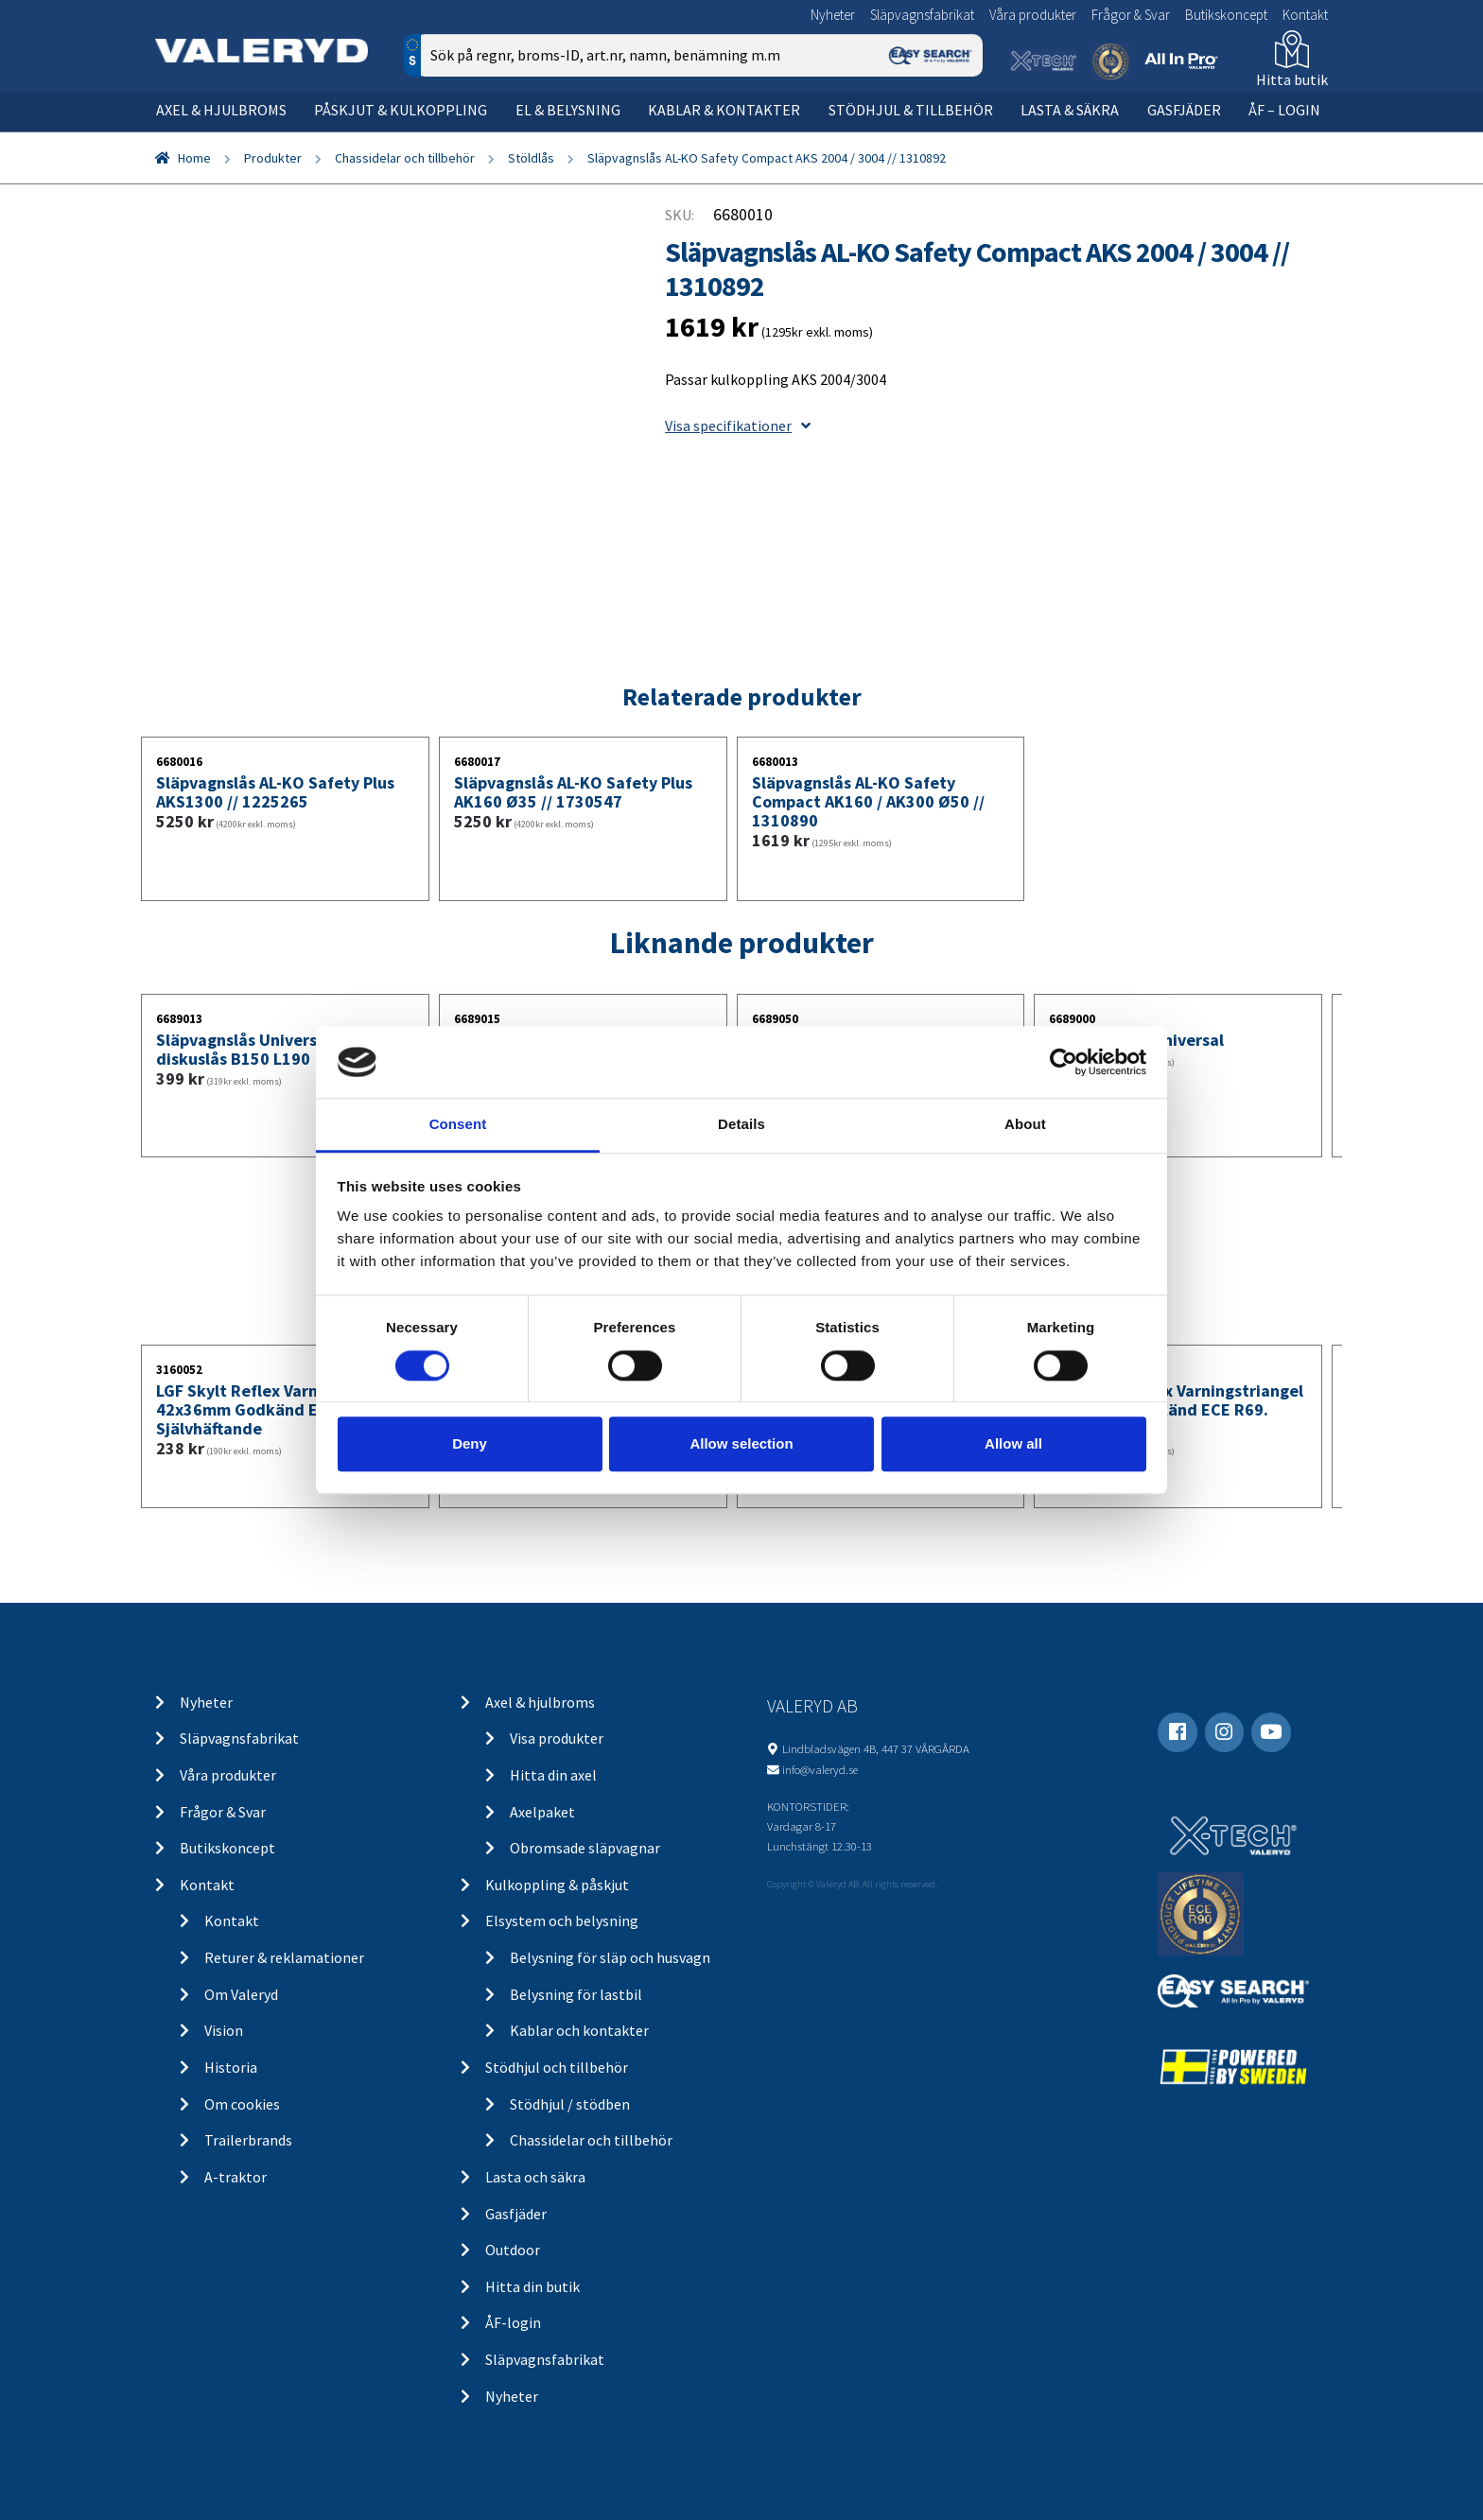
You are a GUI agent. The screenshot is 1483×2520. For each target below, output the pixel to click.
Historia (230, 2067)
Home (194, 157)
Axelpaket (542, 1811)
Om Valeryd (241, 1994)
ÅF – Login (1284, 109)
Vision (223, 2030)
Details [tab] (741, 1125)
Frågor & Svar (1130, 15)
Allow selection (741, 1443)
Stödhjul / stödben (570, 2103)
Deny (469, 1443)
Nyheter (833, 15)
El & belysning (567, 109)
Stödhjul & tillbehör (911, 109)
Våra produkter (1032, 15)
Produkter (273, 157)
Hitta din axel (553, 1774)
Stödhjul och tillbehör (556, 2067)
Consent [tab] (458, 1125)
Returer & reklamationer (284, 1957)
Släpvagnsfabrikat (922, 15)
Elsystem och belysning (561, 1920)
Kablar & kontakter (724, 109)
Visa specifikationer (738, 425)
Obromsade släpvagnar (585, 1847)
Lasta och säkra (535, 2176)
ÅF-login (513, 2322)
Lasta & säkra (1070, 109)
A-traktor (235, 2176)
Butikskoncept (1226, 15)
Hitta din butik (532, 2286)
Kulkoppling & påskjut (557, 1884)
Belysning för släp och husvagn (610, 1957)
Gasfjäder (1184, 109)
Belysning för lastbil (576, 1994)
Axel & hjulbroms (221, 109)
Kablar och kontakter (579, 2030)
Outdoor (512, 2249)
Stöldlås (531, 157)
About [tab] (1025, 1125)
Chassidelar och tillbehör (405, 157)
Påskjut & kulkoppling (400, 109)
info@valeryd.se (820, 1769)
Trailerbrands (248, 2139)
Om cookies (242, 2103)
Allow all (1013, 1443)
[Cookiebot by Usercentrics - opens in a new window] (1063, 1062)
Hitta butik (1292, 79)
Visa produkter (556, 1738)
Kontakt (1305, 15)
